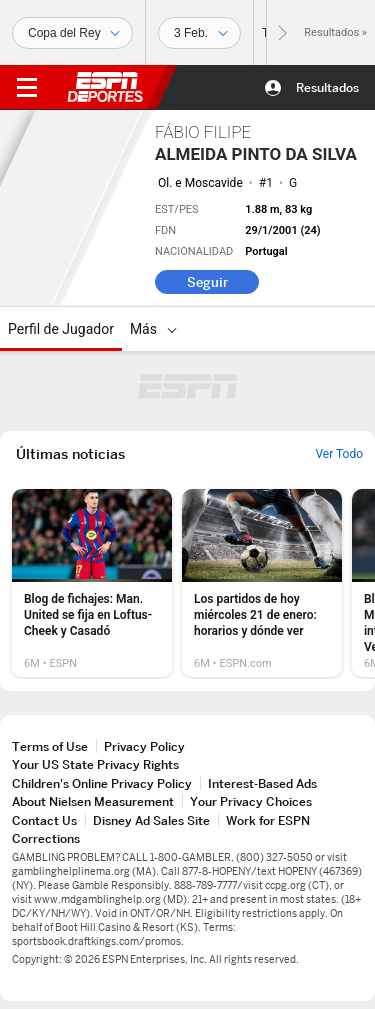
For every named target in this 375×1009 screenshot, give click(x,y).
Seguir (207, 282)
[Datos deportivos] (199, 33)
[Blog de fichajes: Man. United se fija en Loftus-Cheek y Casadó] (92, 583)
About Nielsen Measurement (93, 801)
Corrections (46, 838)
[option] (92, 583)
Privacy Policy (144, 746)
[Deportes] (72, 33)
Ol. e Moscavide (200, 183)
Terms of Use (50, 746)
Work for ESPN (268, 820)
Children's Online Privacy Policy (102, 783)
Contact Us (44, 820)
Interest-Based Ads (262, 783)
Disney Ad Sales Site (151, 820)
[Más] (172, 329)
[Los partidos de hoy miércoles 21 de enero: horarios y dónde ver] (262, 583)
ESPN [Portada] (105, 87)
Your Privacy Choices (251, 801)
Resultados (327, 87)
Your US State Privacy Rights (95, 764)
